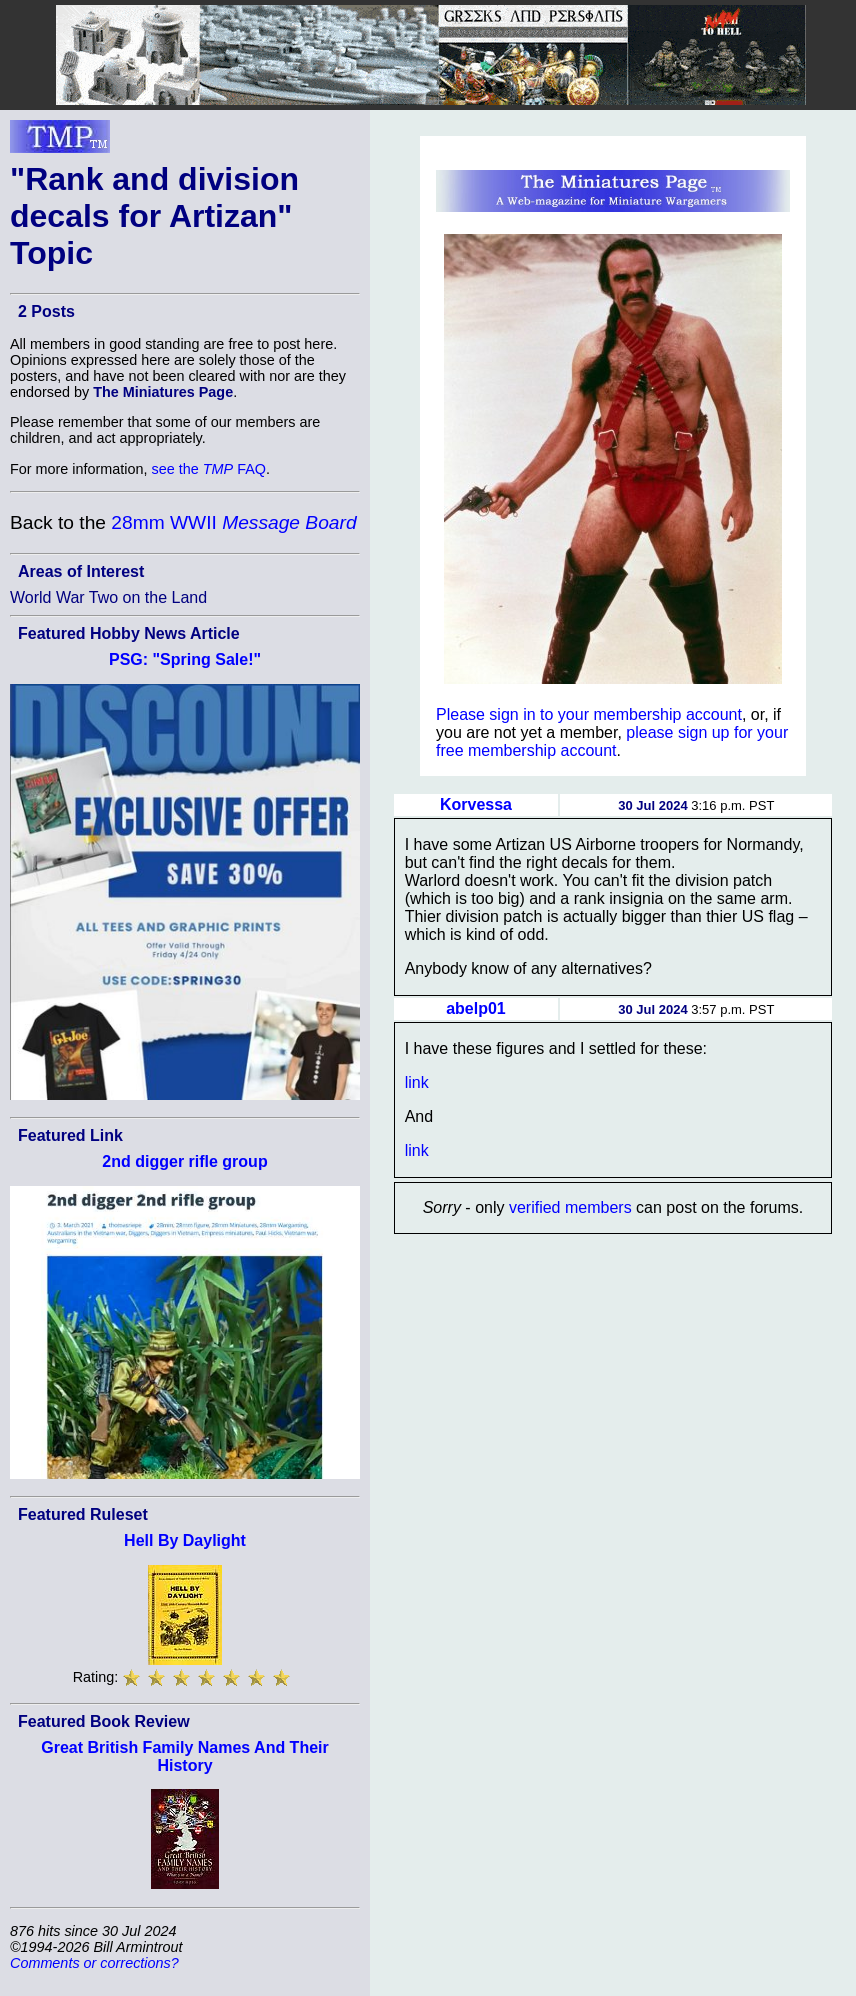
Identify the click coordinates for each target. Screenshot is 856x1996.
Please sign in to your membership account (589, 714)
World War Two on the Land (108, 597)
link (417, 1082)
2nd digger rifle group (184, 1161)
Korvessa (476, 804)
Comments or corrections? (94, 1963)
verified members (570, 1207)
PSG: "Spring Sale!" (185, 659)
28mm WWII (233, 522)
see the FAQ (209, 469)
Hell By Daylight (185, 1540)
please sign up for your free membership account (612, 741)
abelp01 (476, 1008)
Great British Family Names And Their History (184, 1756)
